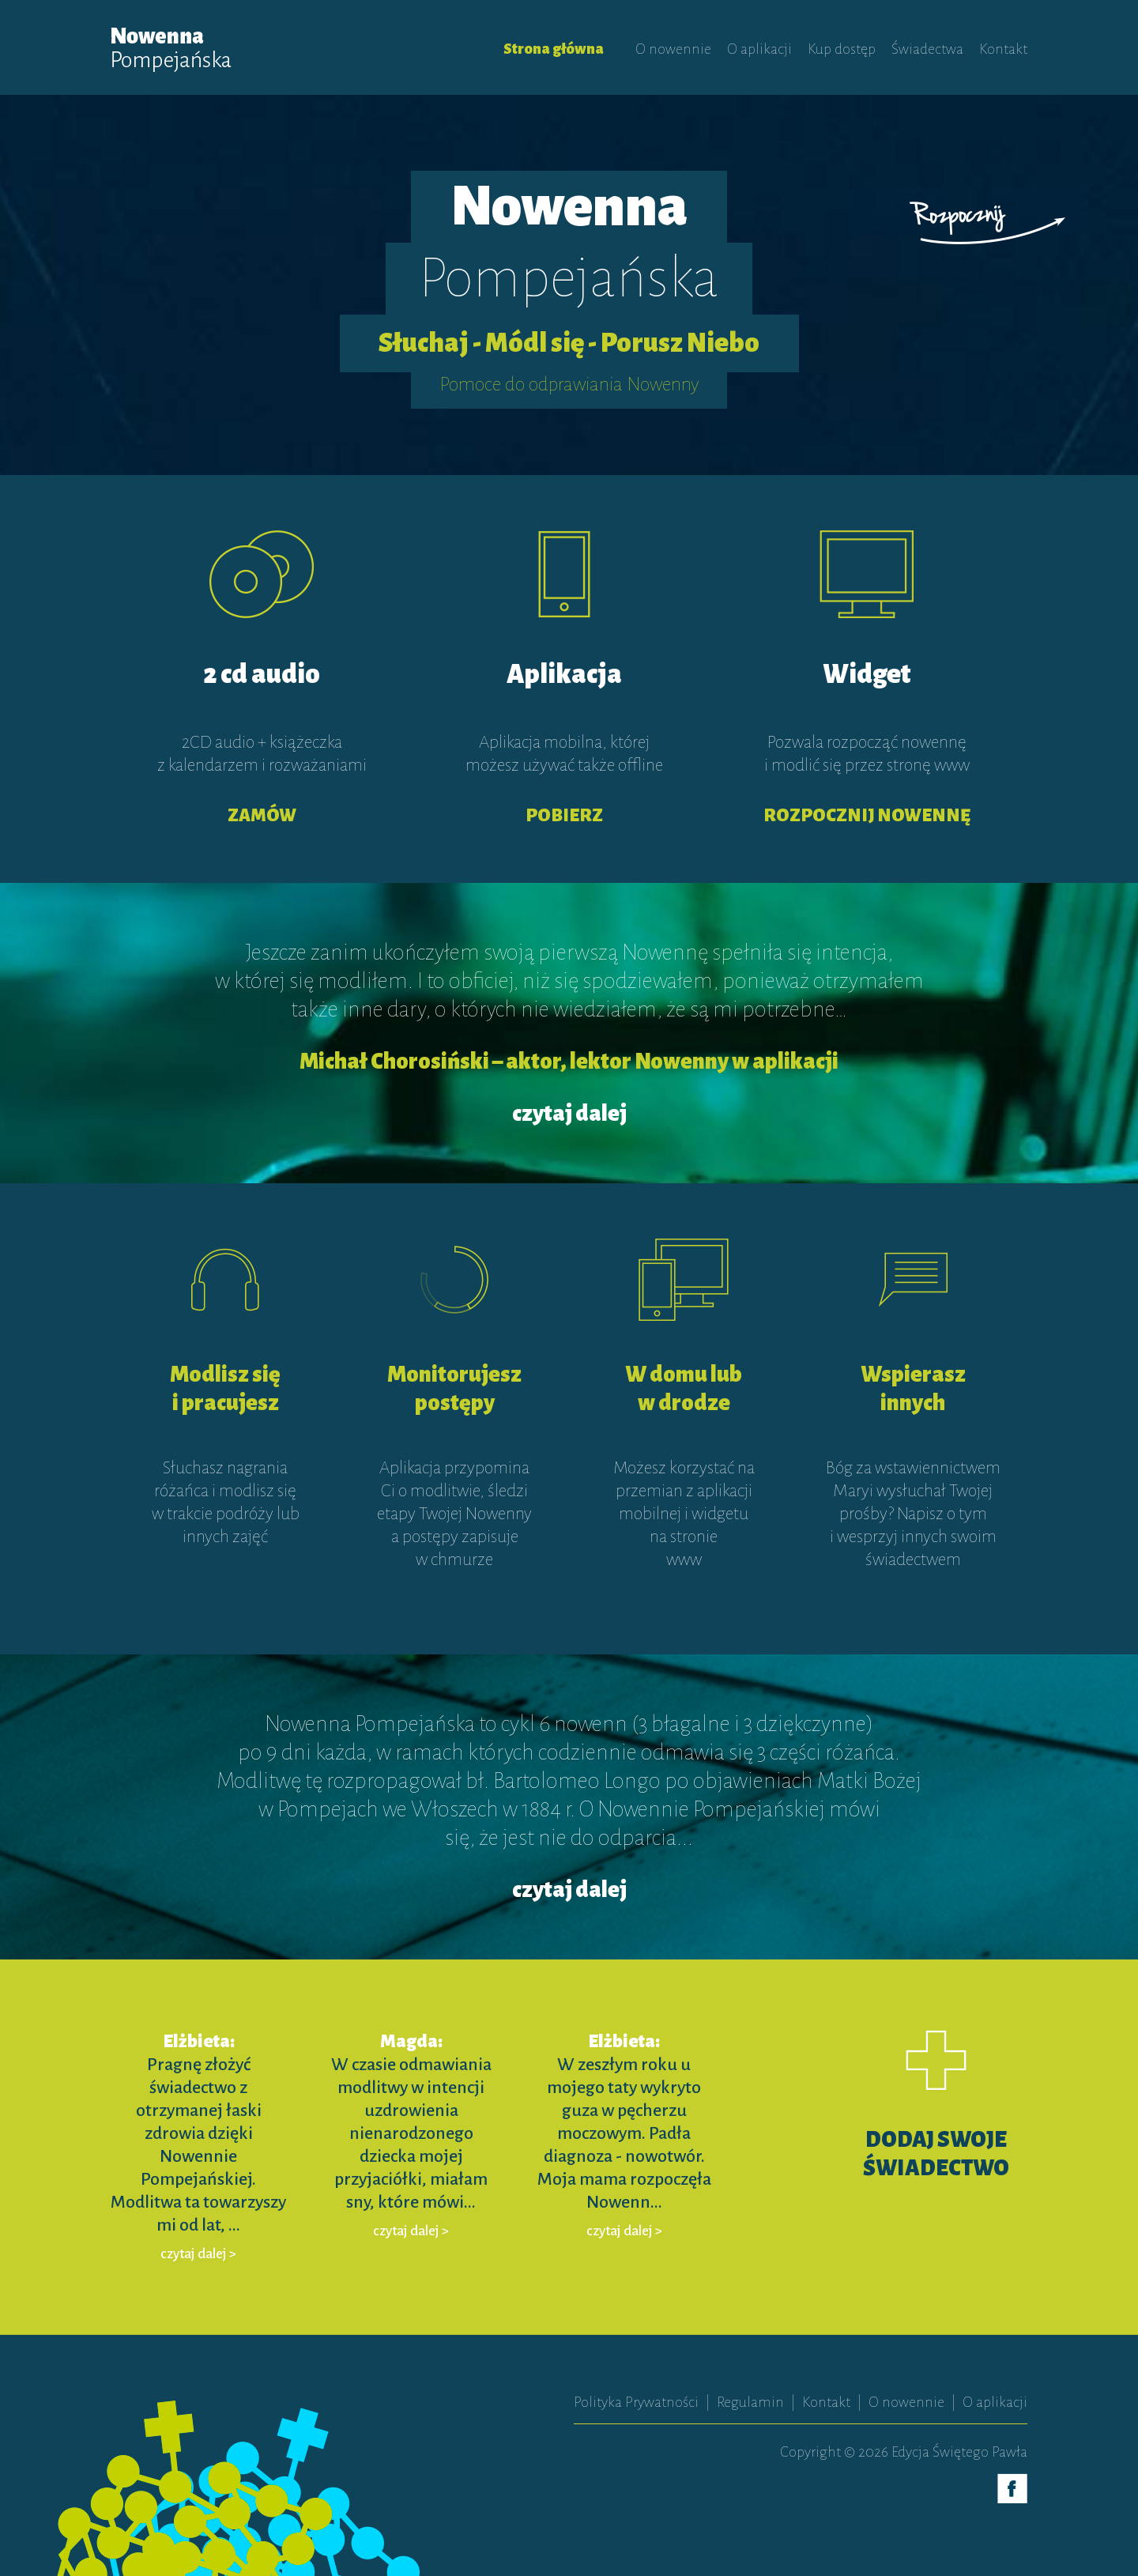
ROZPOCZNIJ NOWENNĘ (866, 815)
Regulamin (750, 2402)
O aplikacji (759, 49)
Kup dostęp (842, 49)
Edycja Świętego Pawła (959, 2452)
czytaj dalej (569, 1114)
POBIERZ (564, 815)
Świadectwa (927, 49)
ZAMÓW (262, 815)
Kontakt (1003, 49)
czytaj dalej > (198, 2253)
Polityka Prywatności (636, 2402)
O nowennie (673, 49)
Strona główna (553, 49)
